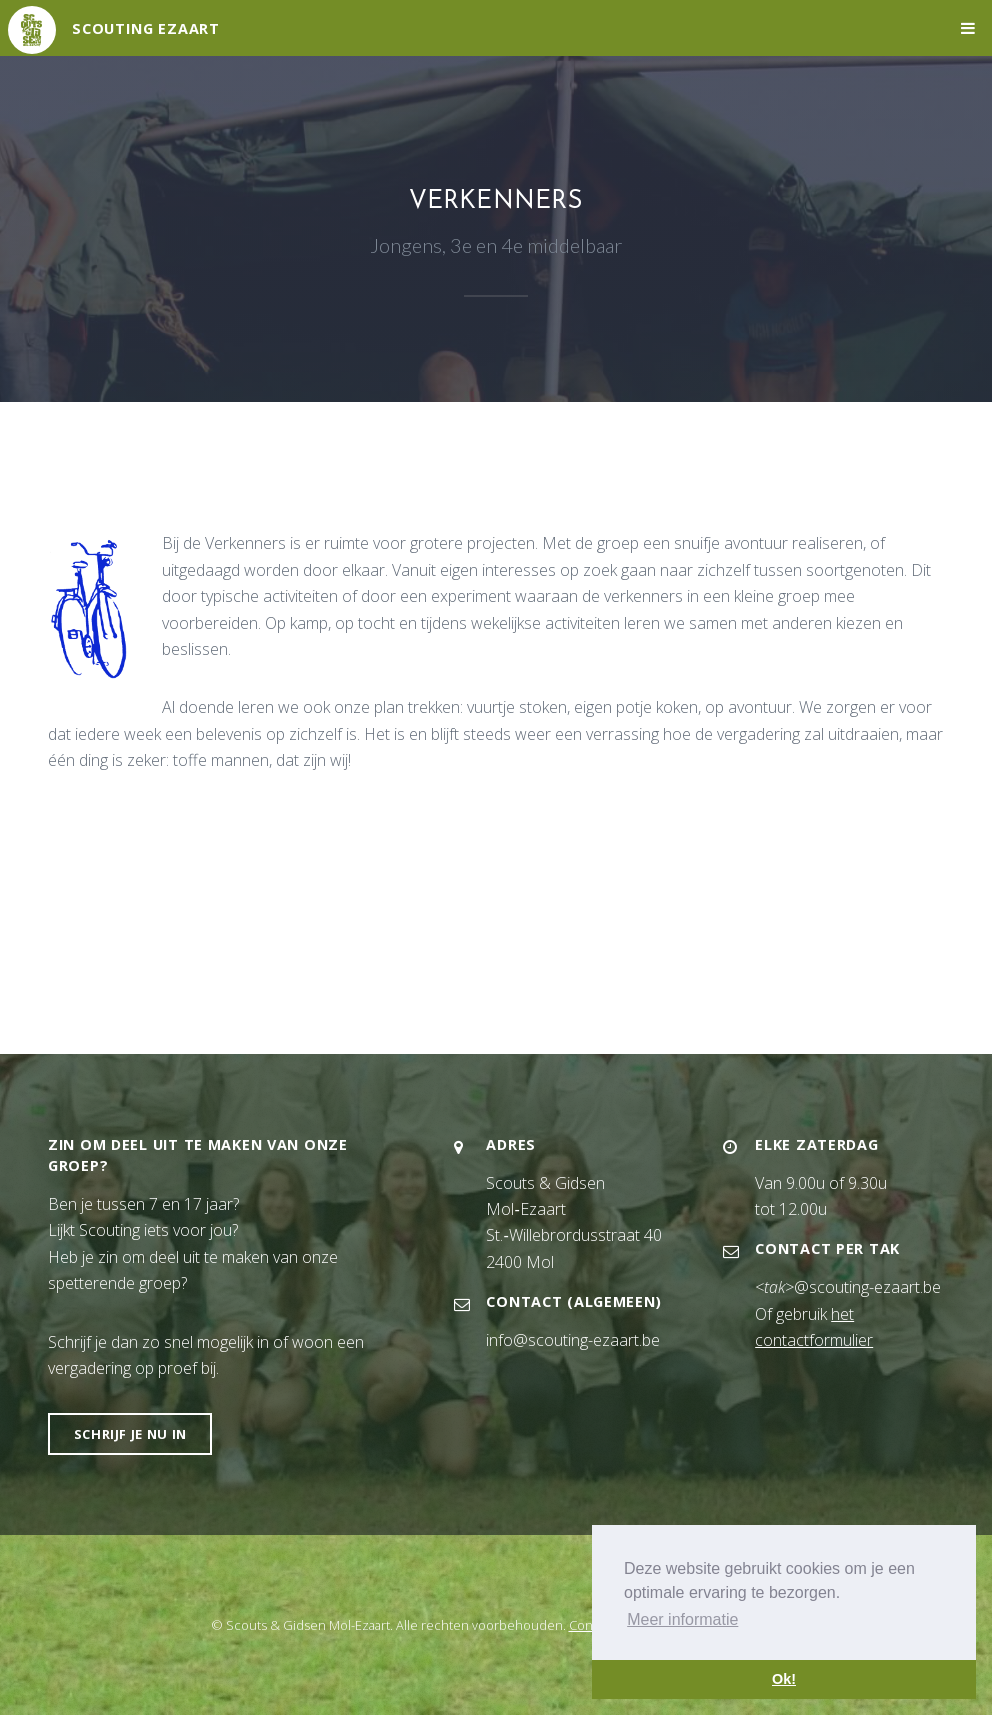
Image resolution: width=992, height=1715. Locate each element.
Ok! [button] (784, 1679)
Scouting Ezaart (146, 28)
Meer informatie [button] (682, 1619)
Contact (591, 1625)
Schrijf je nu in (130, 1434)
